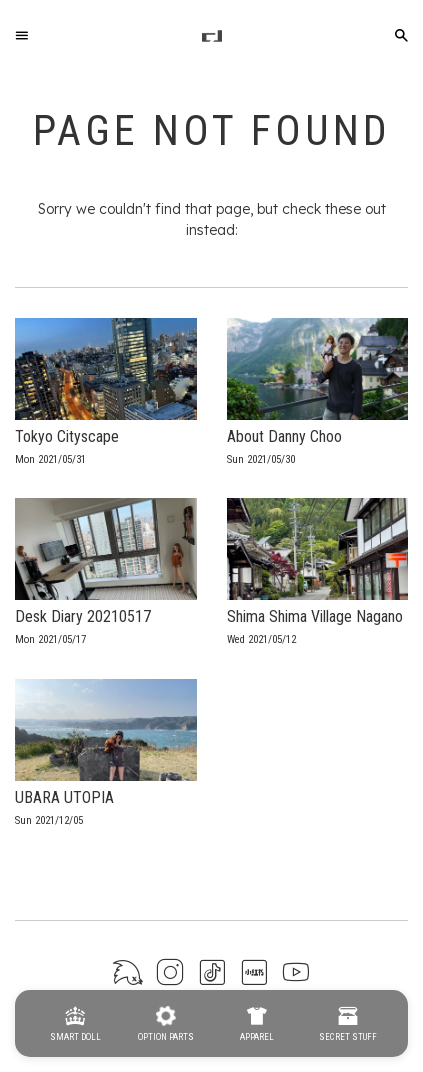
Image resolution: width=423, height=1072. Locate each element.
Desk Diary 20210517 (83, 616)
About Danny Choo (284, 436)
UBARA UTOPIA (64, 797)
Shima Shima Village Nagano (315, 616)
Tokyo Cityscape (67, 436)
